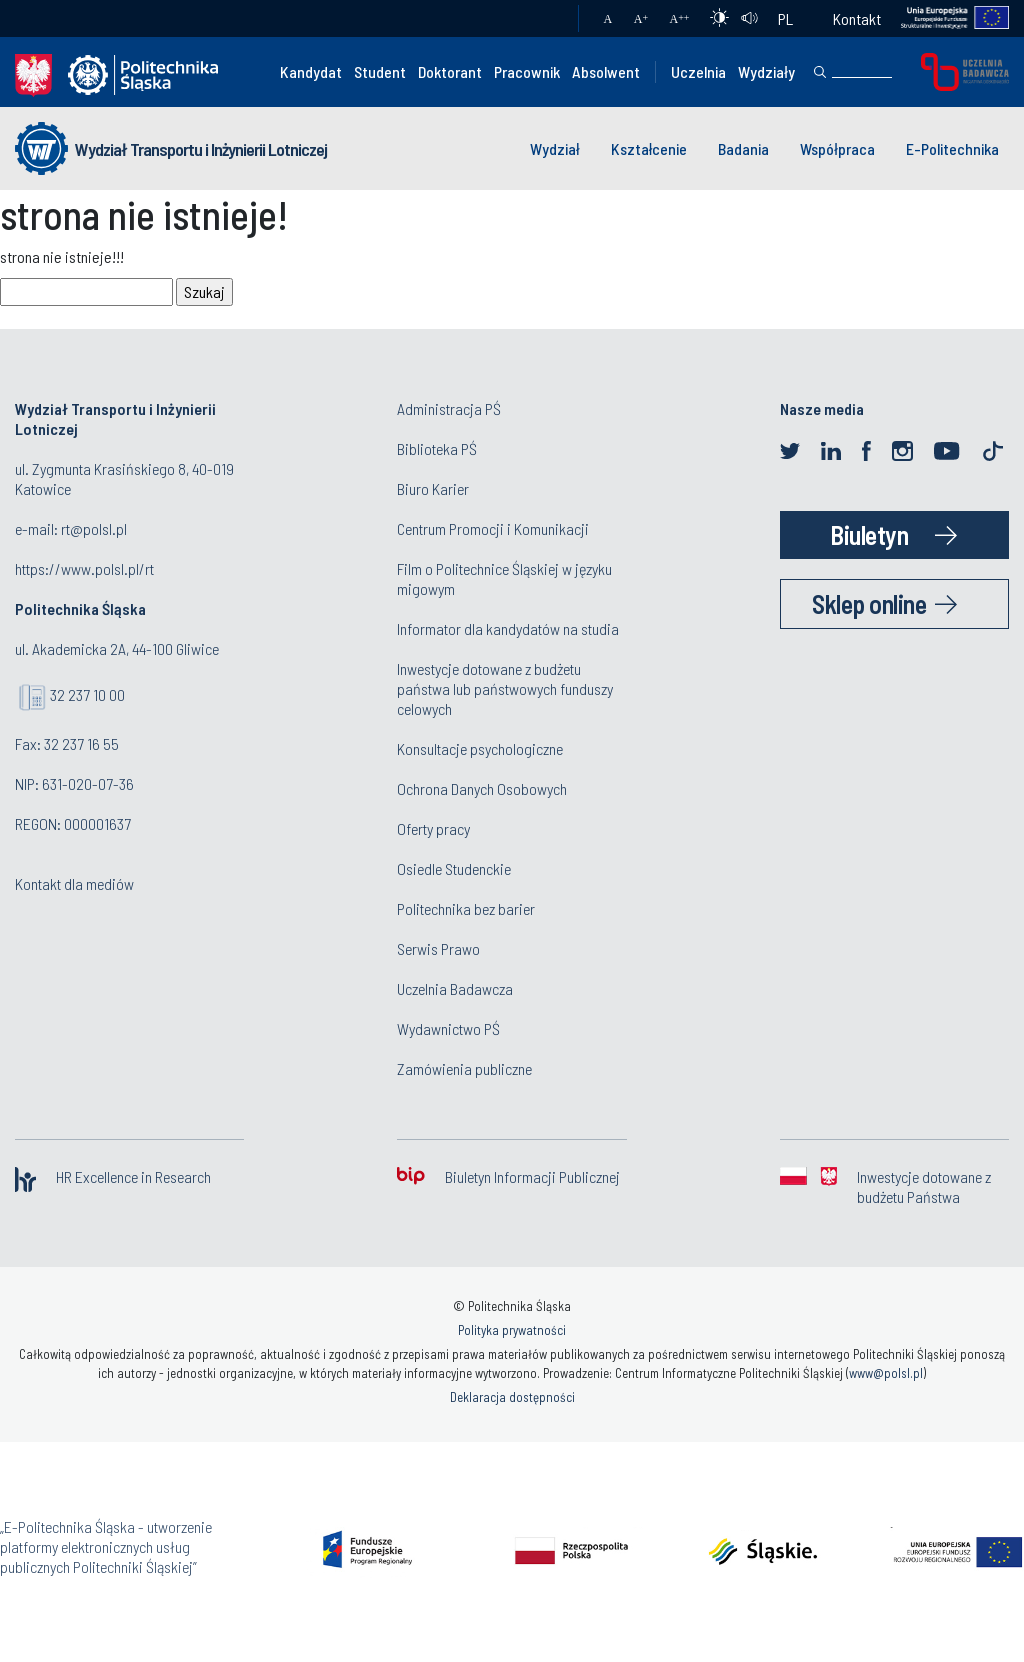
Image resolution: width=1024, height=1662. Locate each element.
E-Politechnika (952, 148)
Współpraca (837, 148)
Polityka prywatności (512, 1330)
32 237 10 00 (87, 694)
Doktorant (450, 71)
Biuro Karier (433, 488)
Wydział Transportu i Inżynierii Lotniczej (201, 149)
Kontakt (857, 18)
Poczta (543, 19)
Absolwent (606, 71)
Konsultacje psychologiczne (480, 748)
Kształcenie (649, 148)
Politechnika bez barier (466, 908)
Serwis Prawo (438, 948)
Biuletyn (869, 534)
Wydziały (766, 71)
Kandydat (311, 71)
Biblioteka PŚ (437, 448)
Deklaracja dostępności (512, 1397)
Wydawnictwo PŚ (448, 1028)
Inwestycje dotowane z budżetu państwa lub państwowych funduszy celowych (505, 688)
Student (380, 71)
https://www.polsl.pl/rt (84, 568)
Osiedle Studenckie (454, 868)
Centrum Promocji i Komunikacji (493, 528)
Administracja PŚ (449, 408)
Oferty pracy (433, 828)
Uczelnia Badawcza (455, 988)
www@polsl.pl (886, 1373)
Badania (743, 148)
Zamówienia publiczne (464, 1068)
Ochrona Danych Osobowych (482, 788)
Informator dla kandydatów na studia (508, 628)
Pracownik (527, 71)
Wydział (555, 148)
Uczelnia (698, 71)
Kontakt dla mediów (74, 883)
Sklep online (869, 603)
